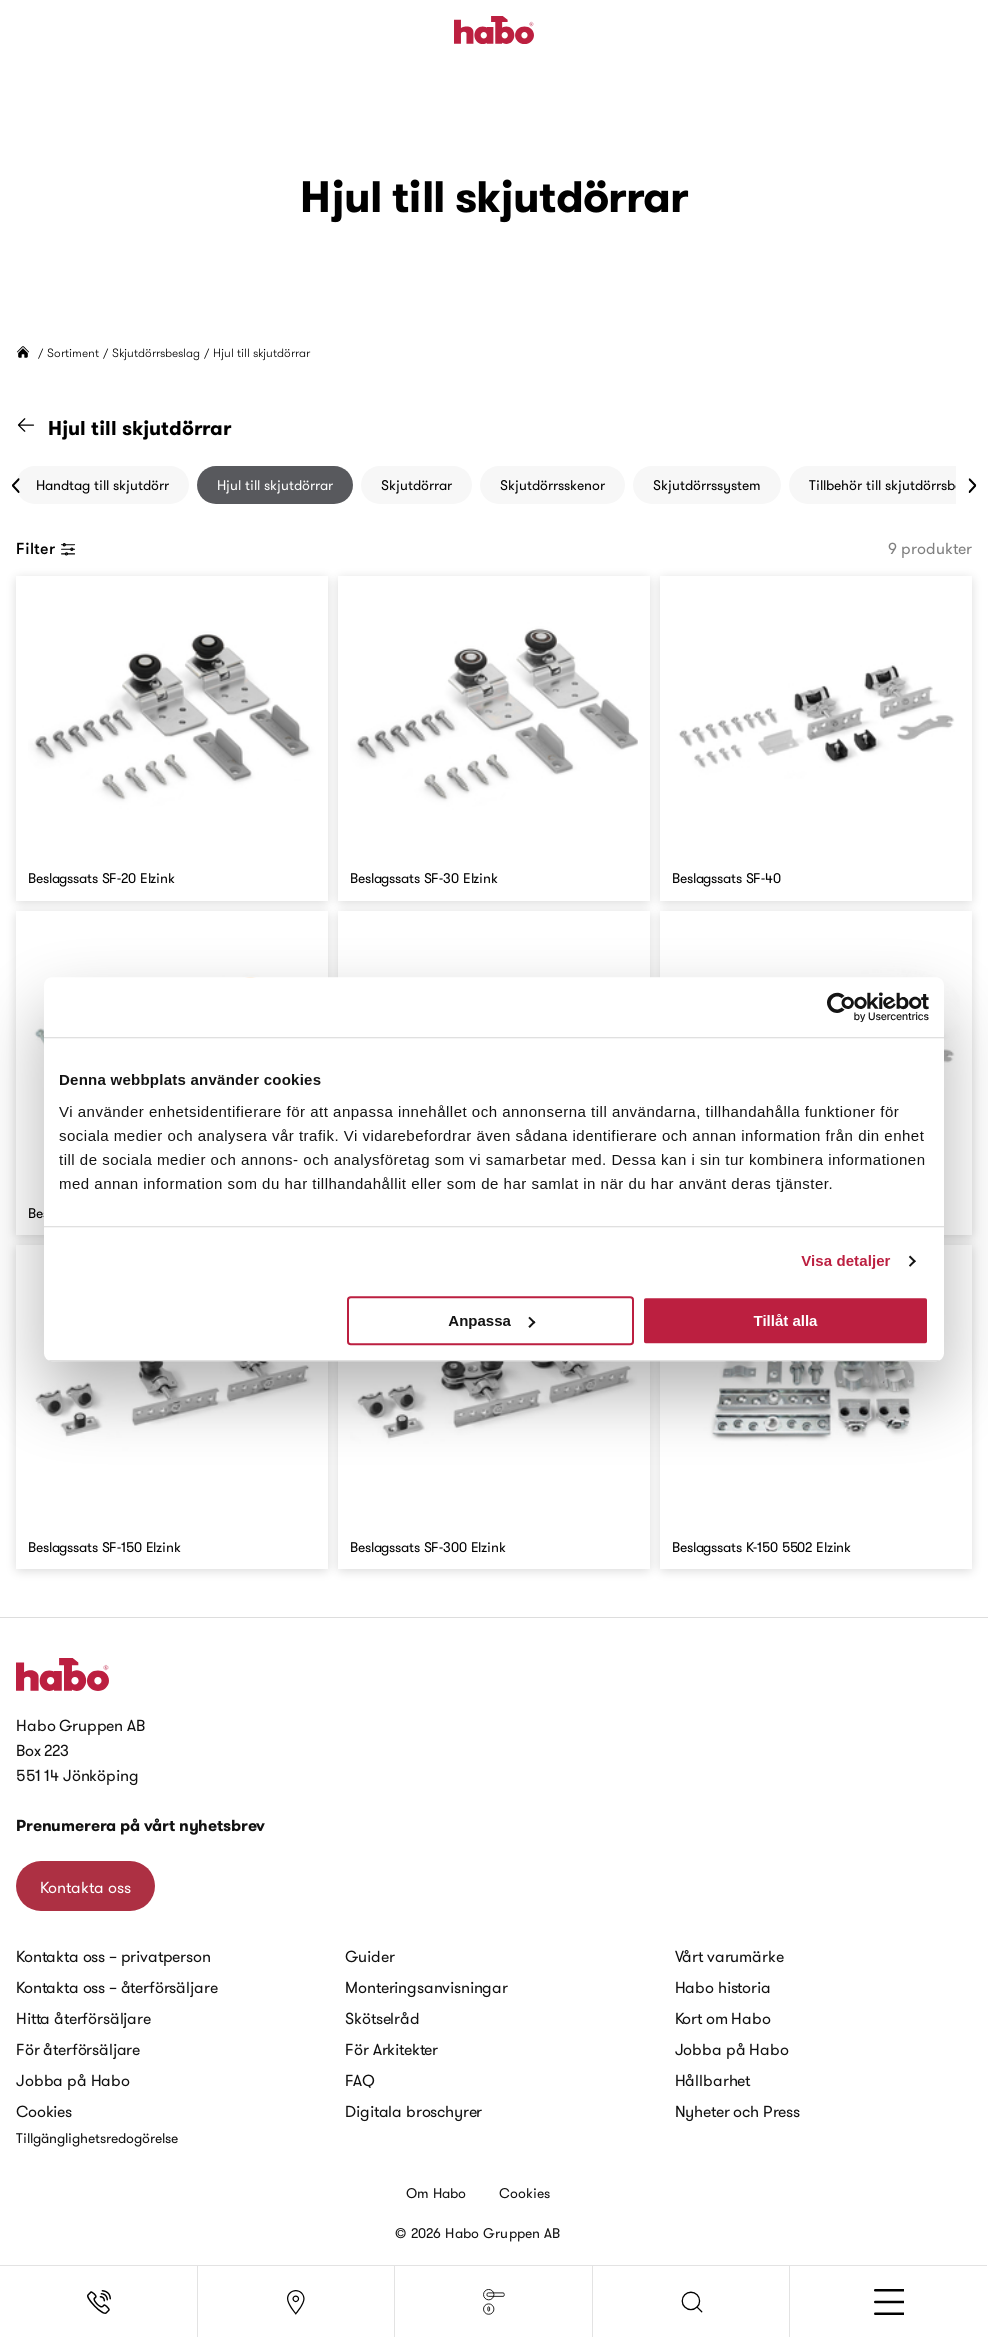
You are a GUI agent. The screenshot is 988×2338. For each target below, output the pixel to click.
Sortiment (73, 352)
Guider (369, 1956)
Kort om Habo (723, 2018)
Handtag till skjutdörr (102, 485)
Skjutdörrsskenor (552, 485)
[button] (692, 2302)
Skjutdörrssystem (707, 485)
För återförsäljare (78, 2049)
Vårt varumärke (729, 1956)
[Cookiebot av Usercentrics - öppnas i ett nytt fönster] (841, 1007)
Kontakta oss (85, 1887)
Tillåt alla (785, 1320)
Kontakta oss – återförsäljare (116, 1987)
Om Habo (436, 2193)
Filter (46, 548)
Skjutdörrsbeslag (156, 352)
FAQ (360, 2080)
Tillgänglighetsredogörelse (97, 2138)
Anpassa (491, 1320)
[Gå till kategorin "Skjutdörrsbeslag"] (38, 428)
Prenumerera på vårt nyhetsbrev (140, 1825)
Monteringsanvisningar (426, 1987)
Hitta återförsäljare (83, 2018)
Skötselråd (382, 2018)
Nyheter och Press (737, 2111)
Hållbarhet (712, 2080)
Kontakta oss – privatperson (113, 1956)
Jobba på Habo (73, 2080)
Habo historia (723, 1987)
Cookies (44, 2111)
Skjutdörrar (416, 485)
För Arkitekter (391, 2049)
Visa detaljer (845, 1260)
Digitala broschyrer (413, 2111)
